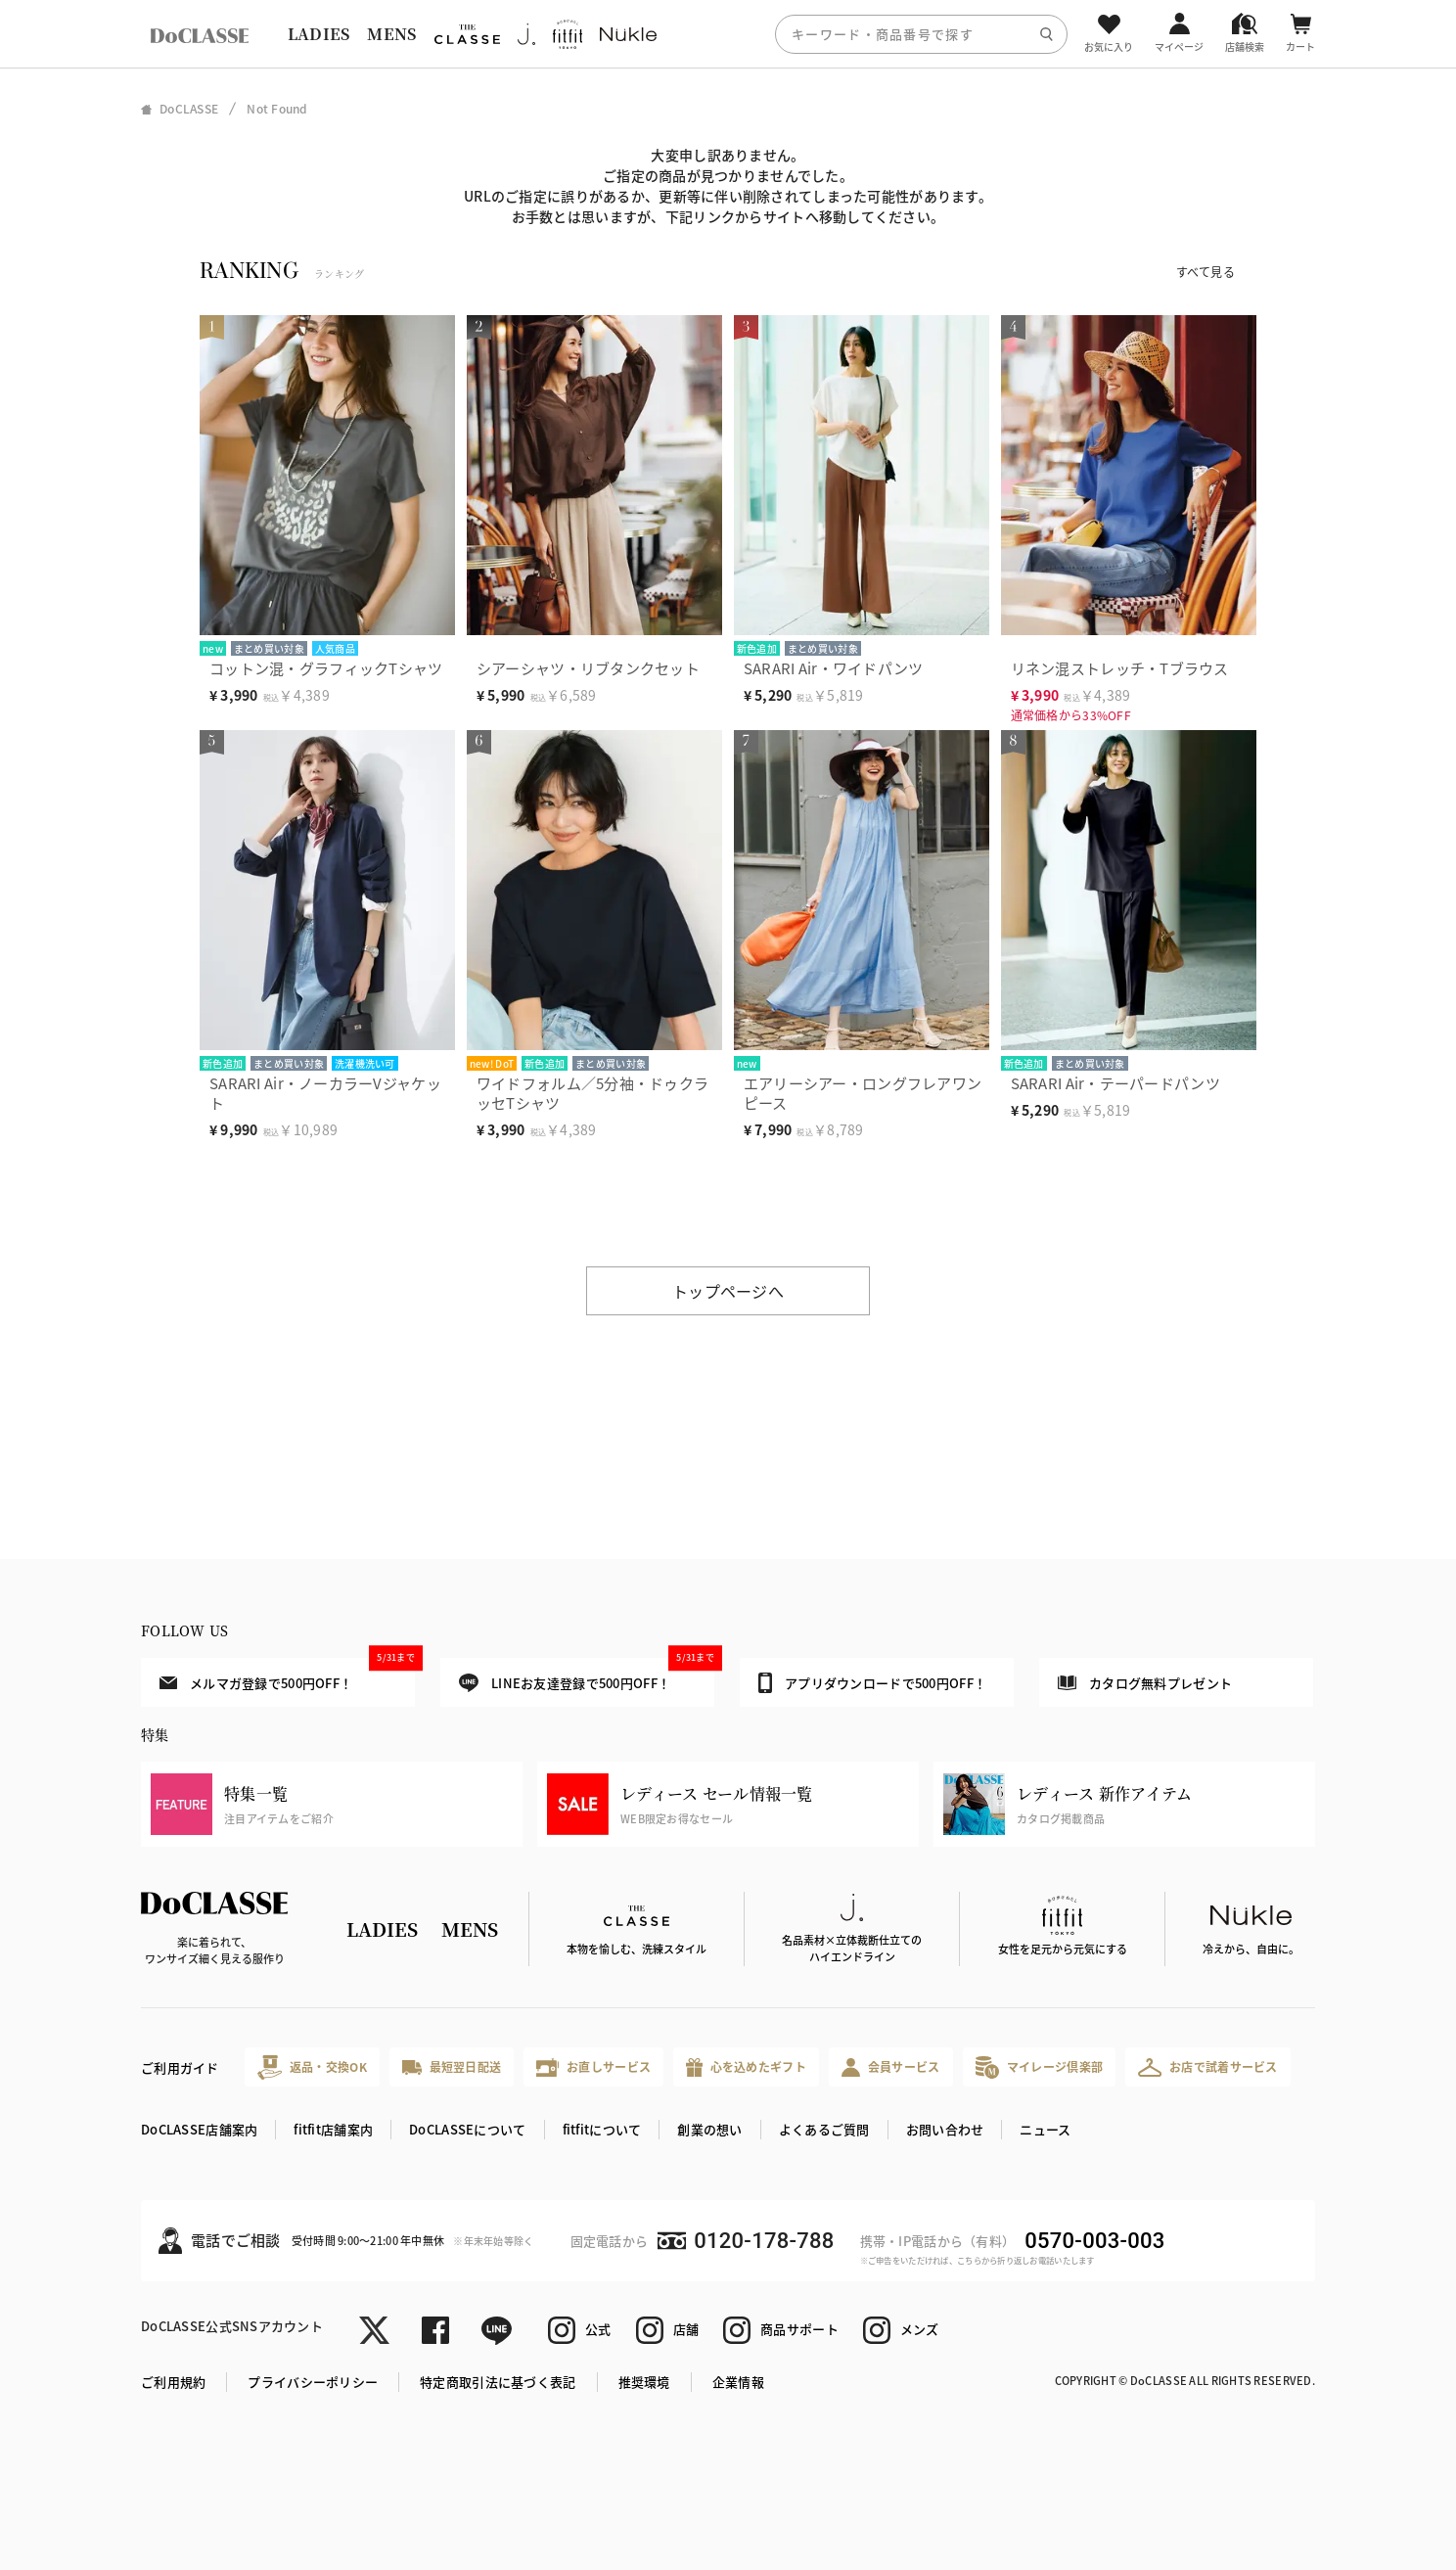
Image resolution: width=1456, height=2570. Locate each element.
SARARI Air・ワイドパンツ (834, 668)
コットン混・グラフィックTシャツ (325, 668)
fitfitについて (602, 2129)
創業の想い (709, 2129)
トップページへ (728, 1291)
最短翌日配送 (451, 2066)
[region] (728, 34)
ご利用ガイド (180, 2067)
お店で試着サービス (1208, 2067)
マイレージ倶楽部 (1040, 2067)
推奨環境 (644, 2381)
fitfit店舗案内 (333, 2129)
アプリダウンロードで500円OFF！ (872, 1682)
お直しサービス (593, 2067)
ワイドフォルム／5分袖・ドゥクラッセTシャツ (592, 1093)
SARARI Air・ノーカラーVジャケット (325, 1093)
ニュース (1045, 2129)
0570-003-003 (1094, 2240)
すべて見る (1205, 271)
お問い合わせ (945, 2129)
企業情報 (738, 2381)
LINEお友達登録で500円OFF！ (586, 1675)
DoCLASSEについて (467, 2129)
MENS (391, 34)
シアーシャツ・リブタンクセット (588, 668)
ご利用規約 (173, 2381)
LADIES (319, 34)
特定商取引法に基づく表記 (497, 2381)
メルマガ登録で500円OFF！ (287, 1674)
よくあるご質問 (824, 2129)
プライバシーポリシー (313, 2381)
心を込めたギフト (746, 2067)
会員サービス (891, 2067)
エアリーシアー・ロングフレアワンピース (862, 1093)
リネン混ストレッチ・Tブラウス (1120, 668)
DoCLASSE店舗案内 (199, 2129)
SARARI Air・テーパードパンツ (1115, 1083)
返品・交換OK (312, 2067)
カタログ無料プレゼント (1145, 1683)
